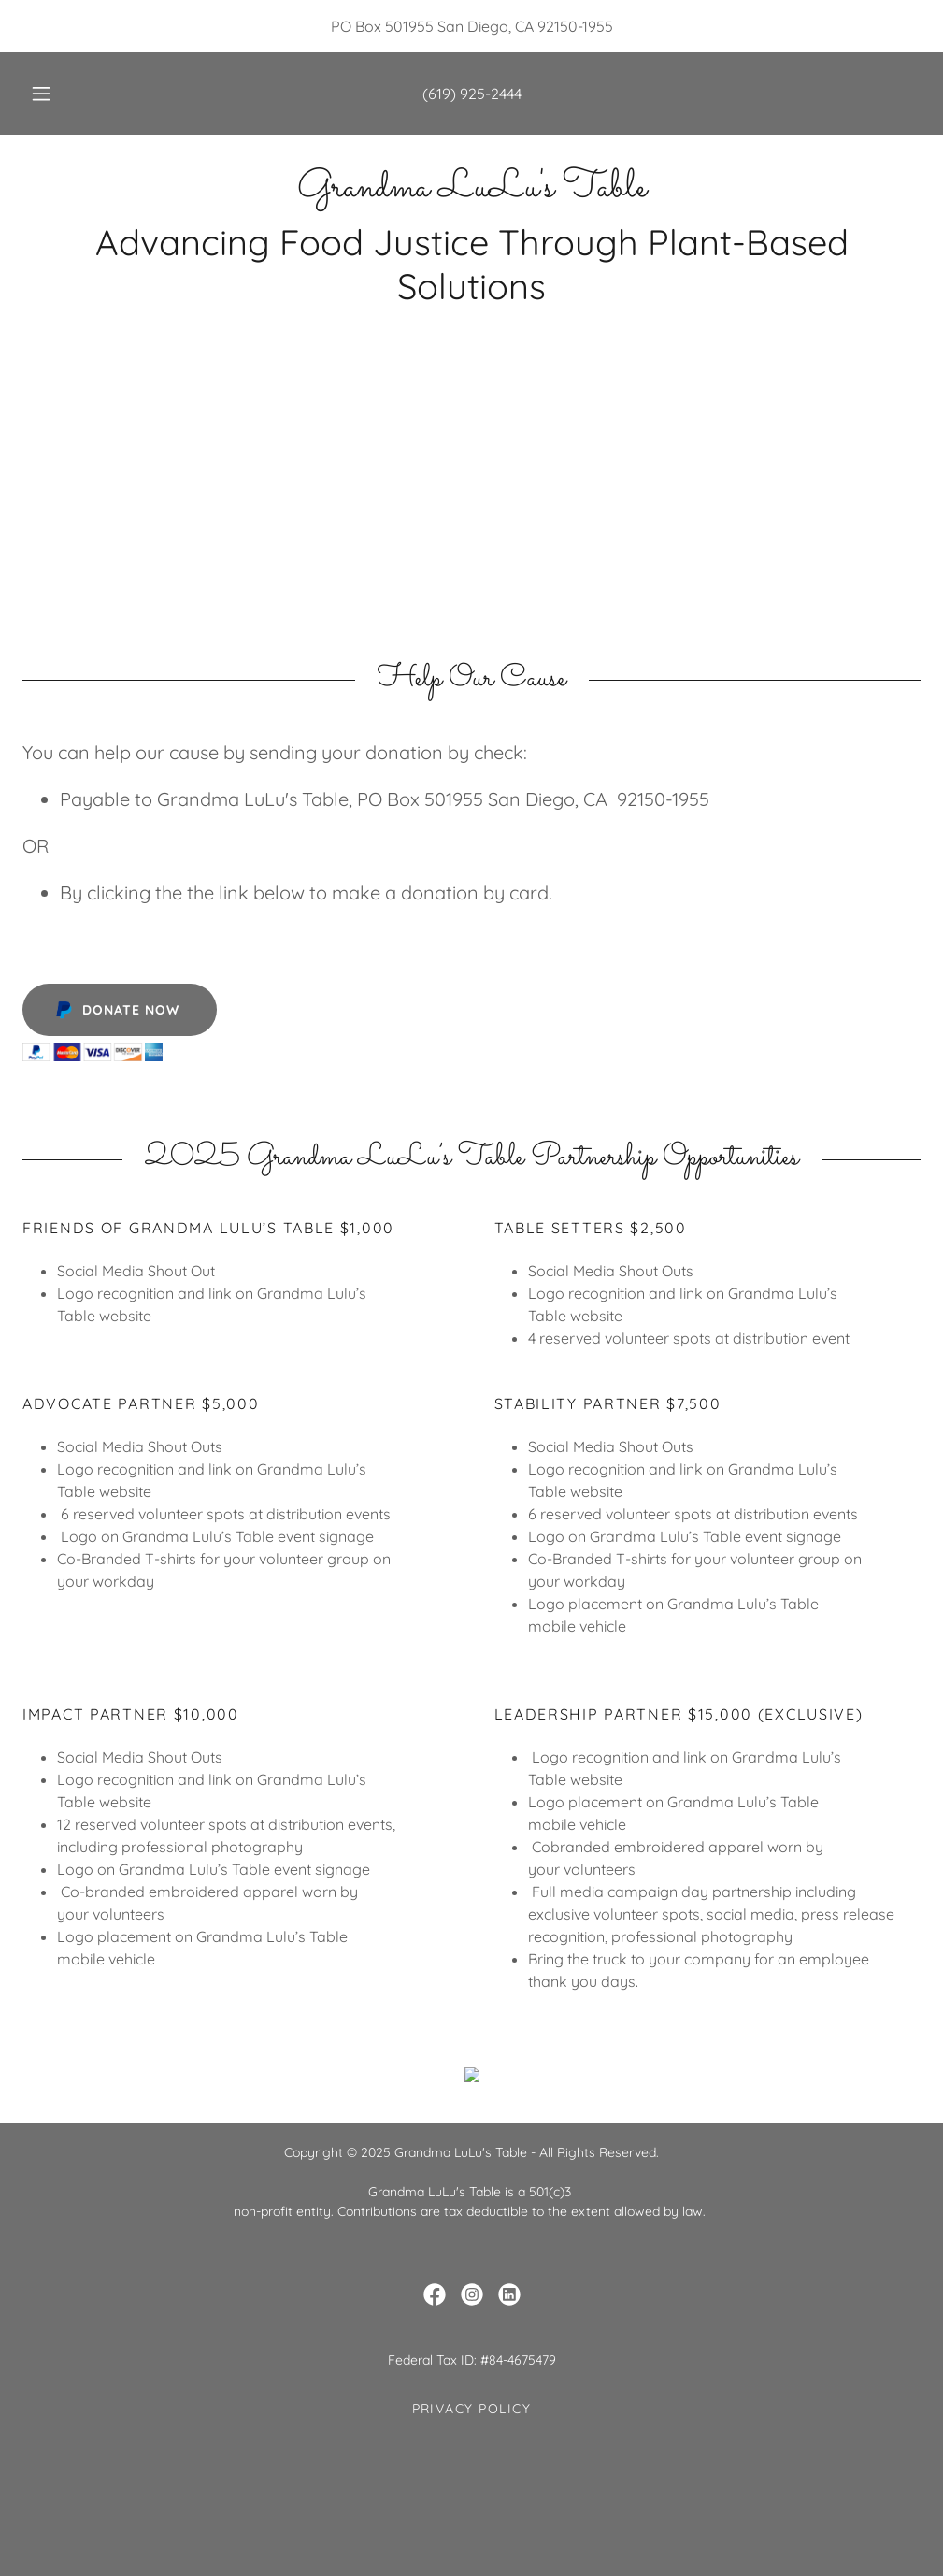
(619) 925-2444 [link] (472, 93)
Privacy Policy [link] (472, 2530)
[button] (63, 93)
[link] (471, 190)
